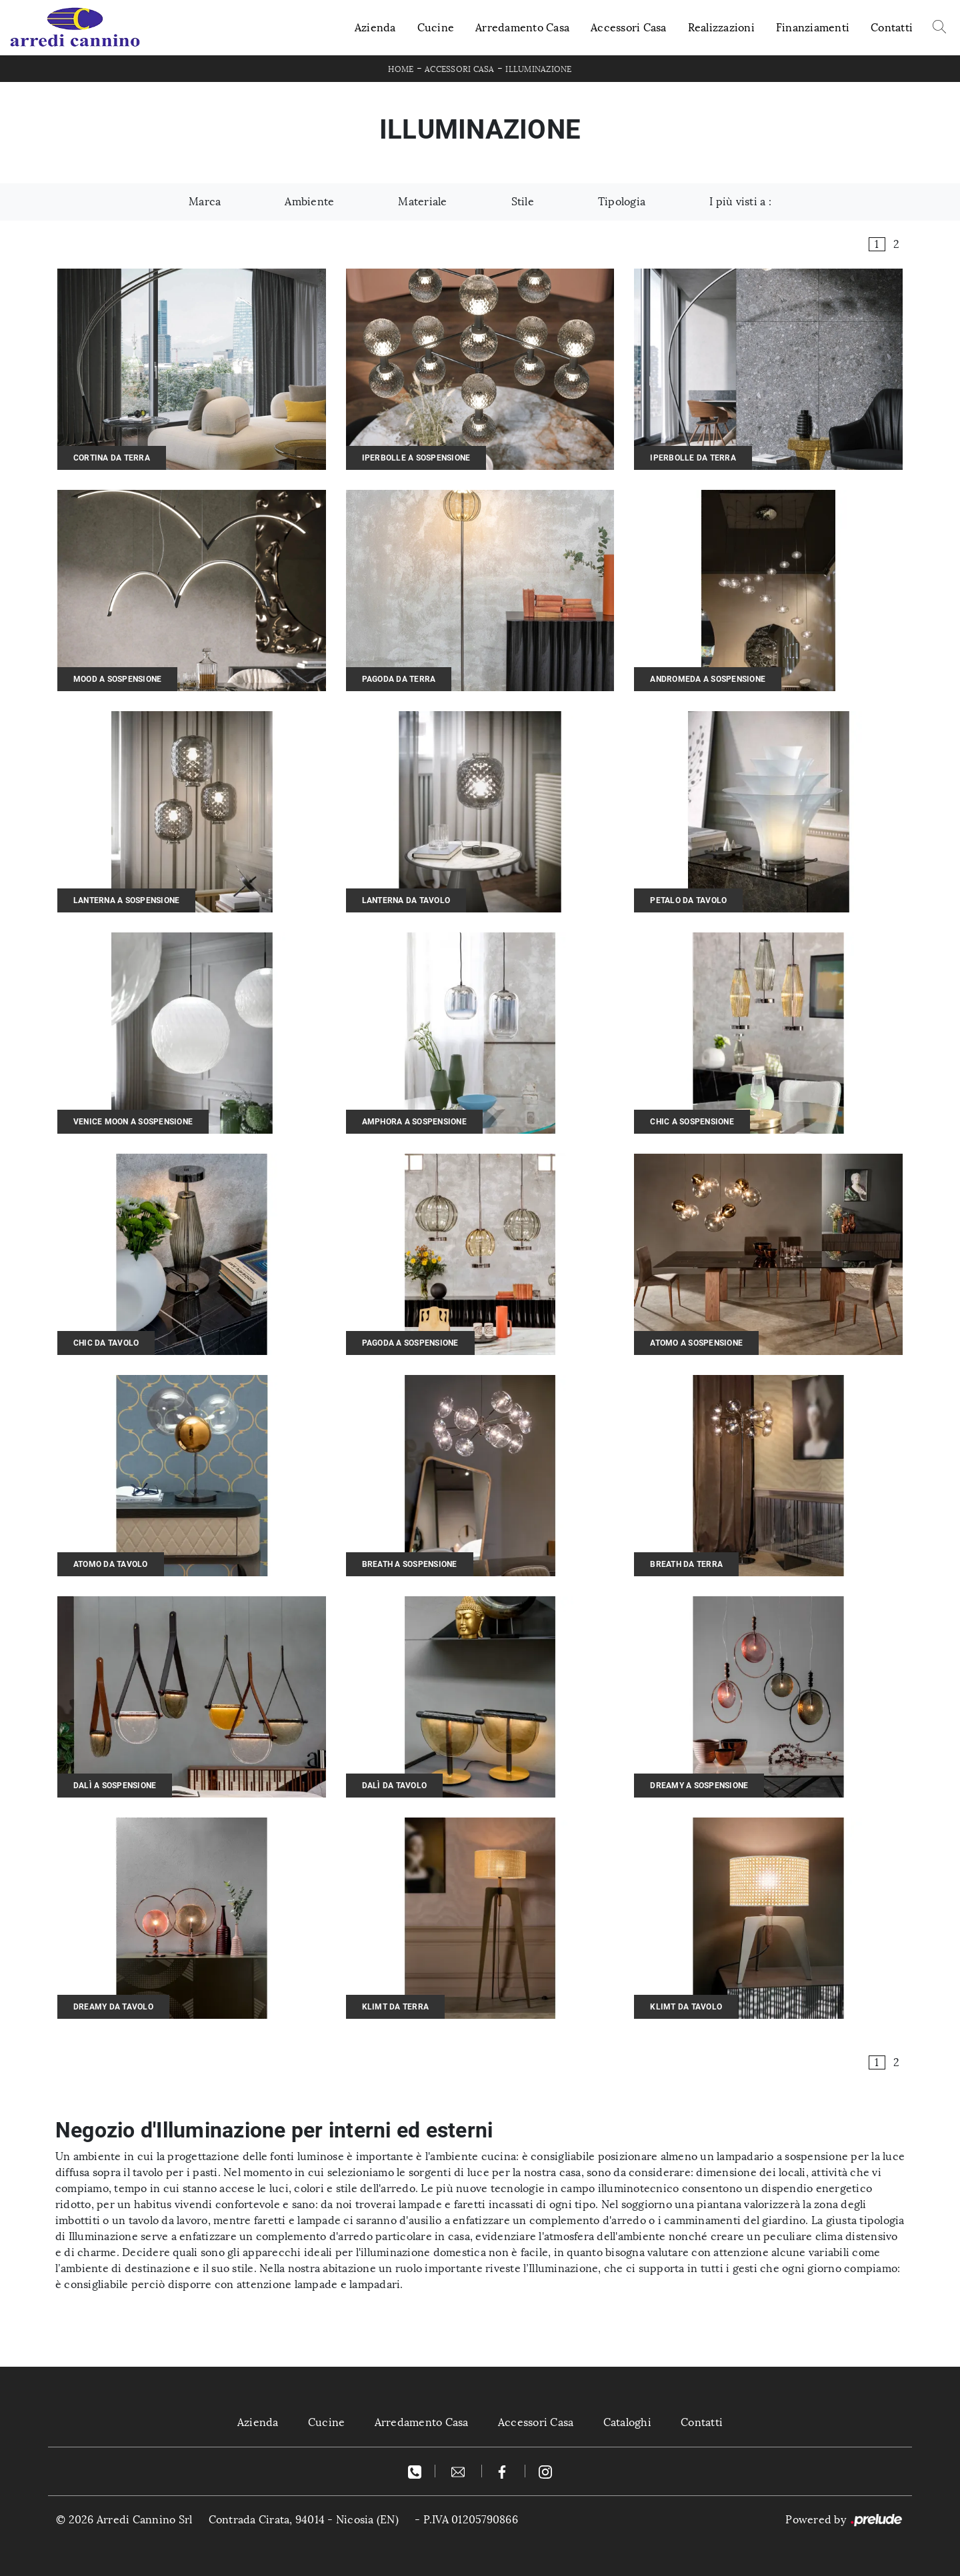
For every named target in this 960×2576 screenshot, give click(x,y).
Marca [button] (205, 201)
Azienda (375, 27)
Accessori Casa (629, 27)
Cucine (436, 27)
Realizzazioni (721, 27)
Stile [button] (522, 201)
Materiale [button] (422, 201)
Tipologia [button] (621, 201)
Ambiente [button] (309, 201)
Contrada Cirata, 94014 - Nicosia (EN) (304, 2519)
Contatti (892, 27)
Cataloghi (627, 2422)
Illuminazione (538, 69)
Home (400, 69)
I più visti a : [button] (740, 201)
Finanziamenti (812, 27)
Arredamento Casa (522, 27)
